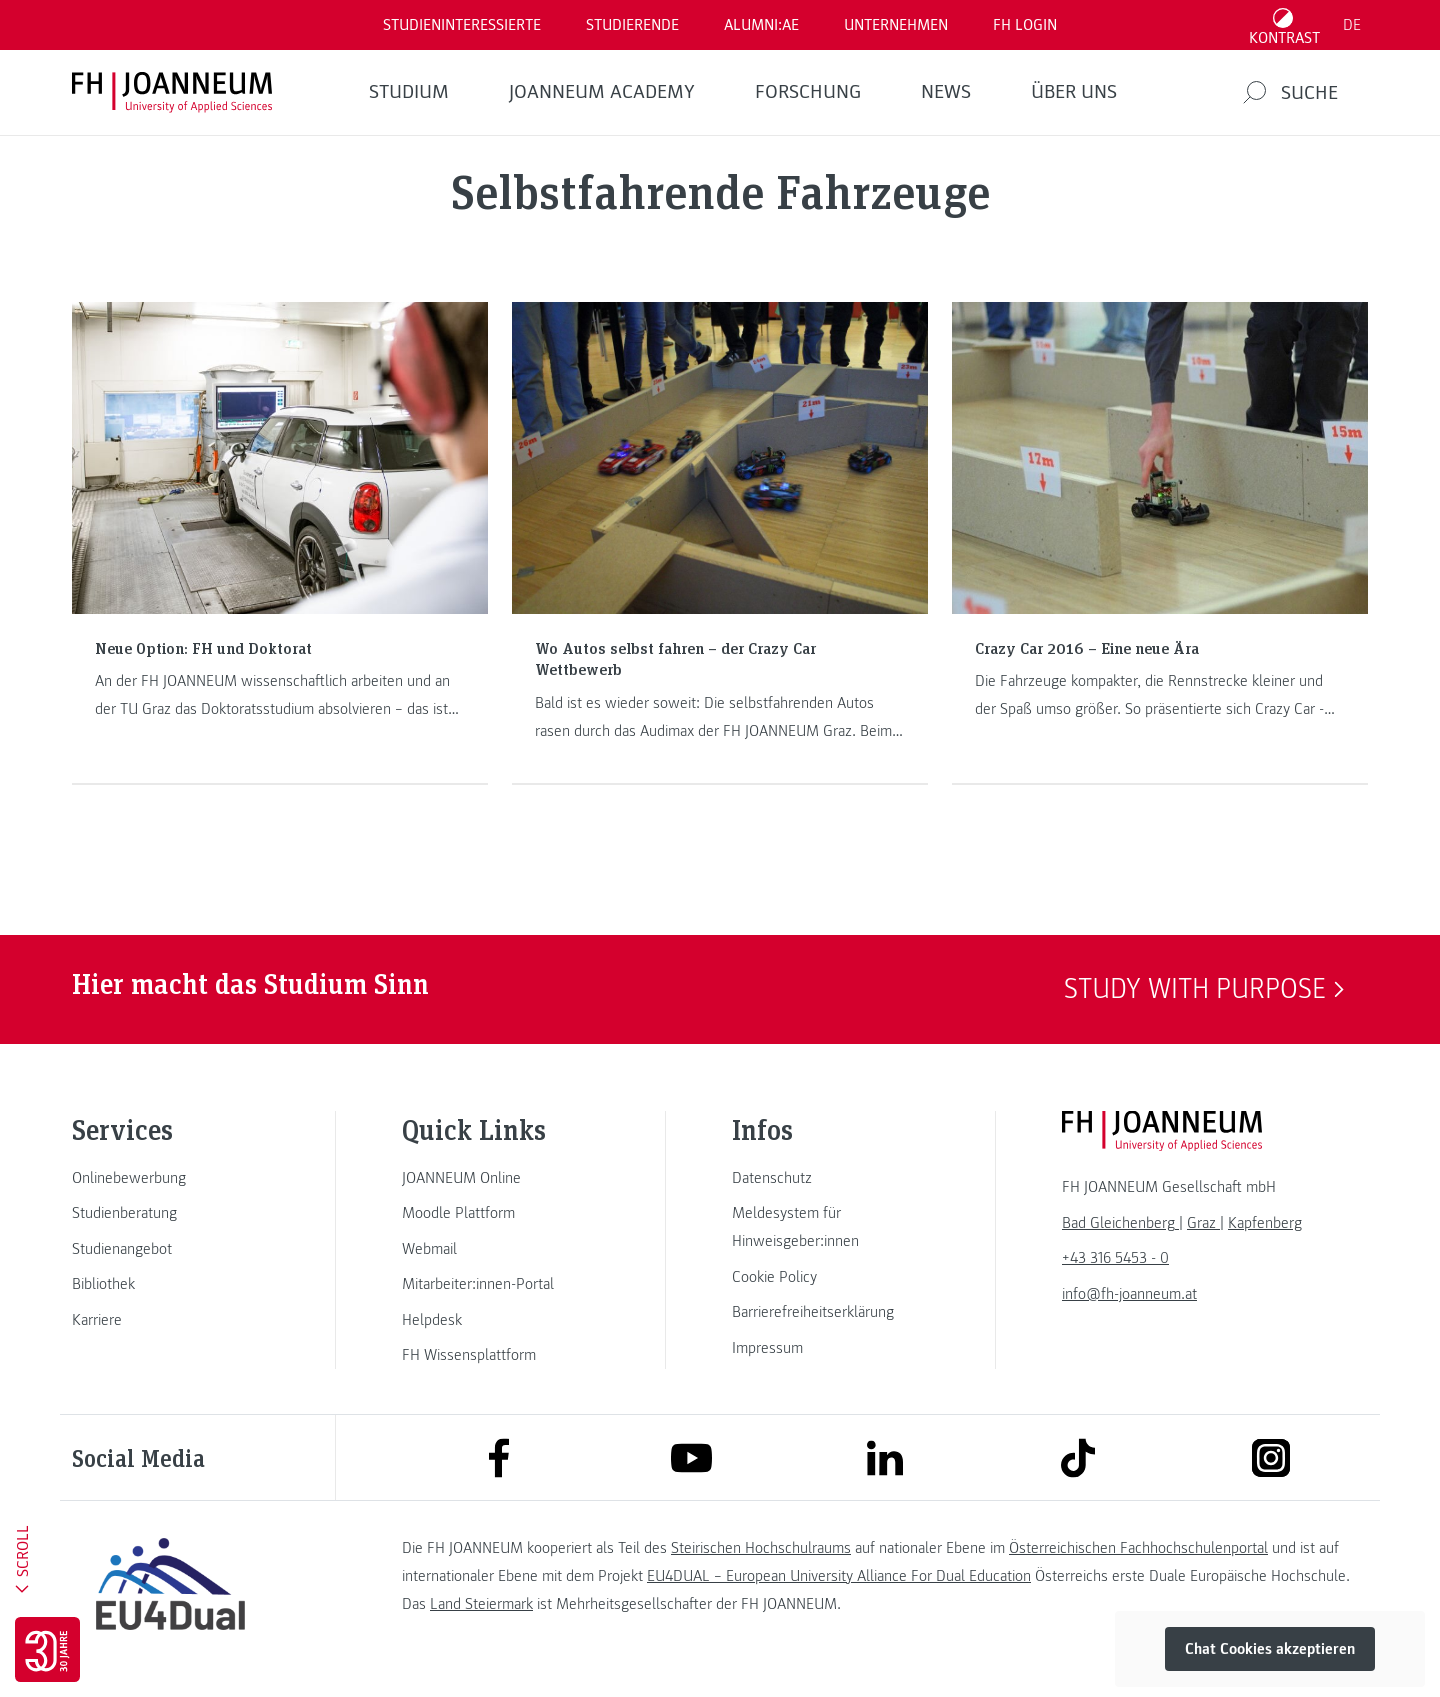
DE (1352, 25)
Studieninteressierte (462, 25)
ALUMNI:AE (761, 25)
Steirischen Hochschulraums (761, 1548)
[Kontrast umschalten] (1285, 25)
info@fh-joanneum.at (1129, 1294)
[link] (170, 1178)
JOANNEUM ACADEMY (602, 92)
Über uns (1074, 92)
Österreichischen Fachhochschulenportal (1138, 1548)
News (946, 92)
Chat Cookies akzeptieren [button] (1270, 1649)
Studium (409, 92)
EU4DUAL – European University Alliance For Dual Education (839, 1576)
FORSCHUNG (808, 92)
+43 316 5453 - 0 (1115, 1258)
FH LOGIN (1025, 25)
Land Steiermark (481, 1604)
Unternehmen (896, 25)
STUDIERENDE (632, 25)
